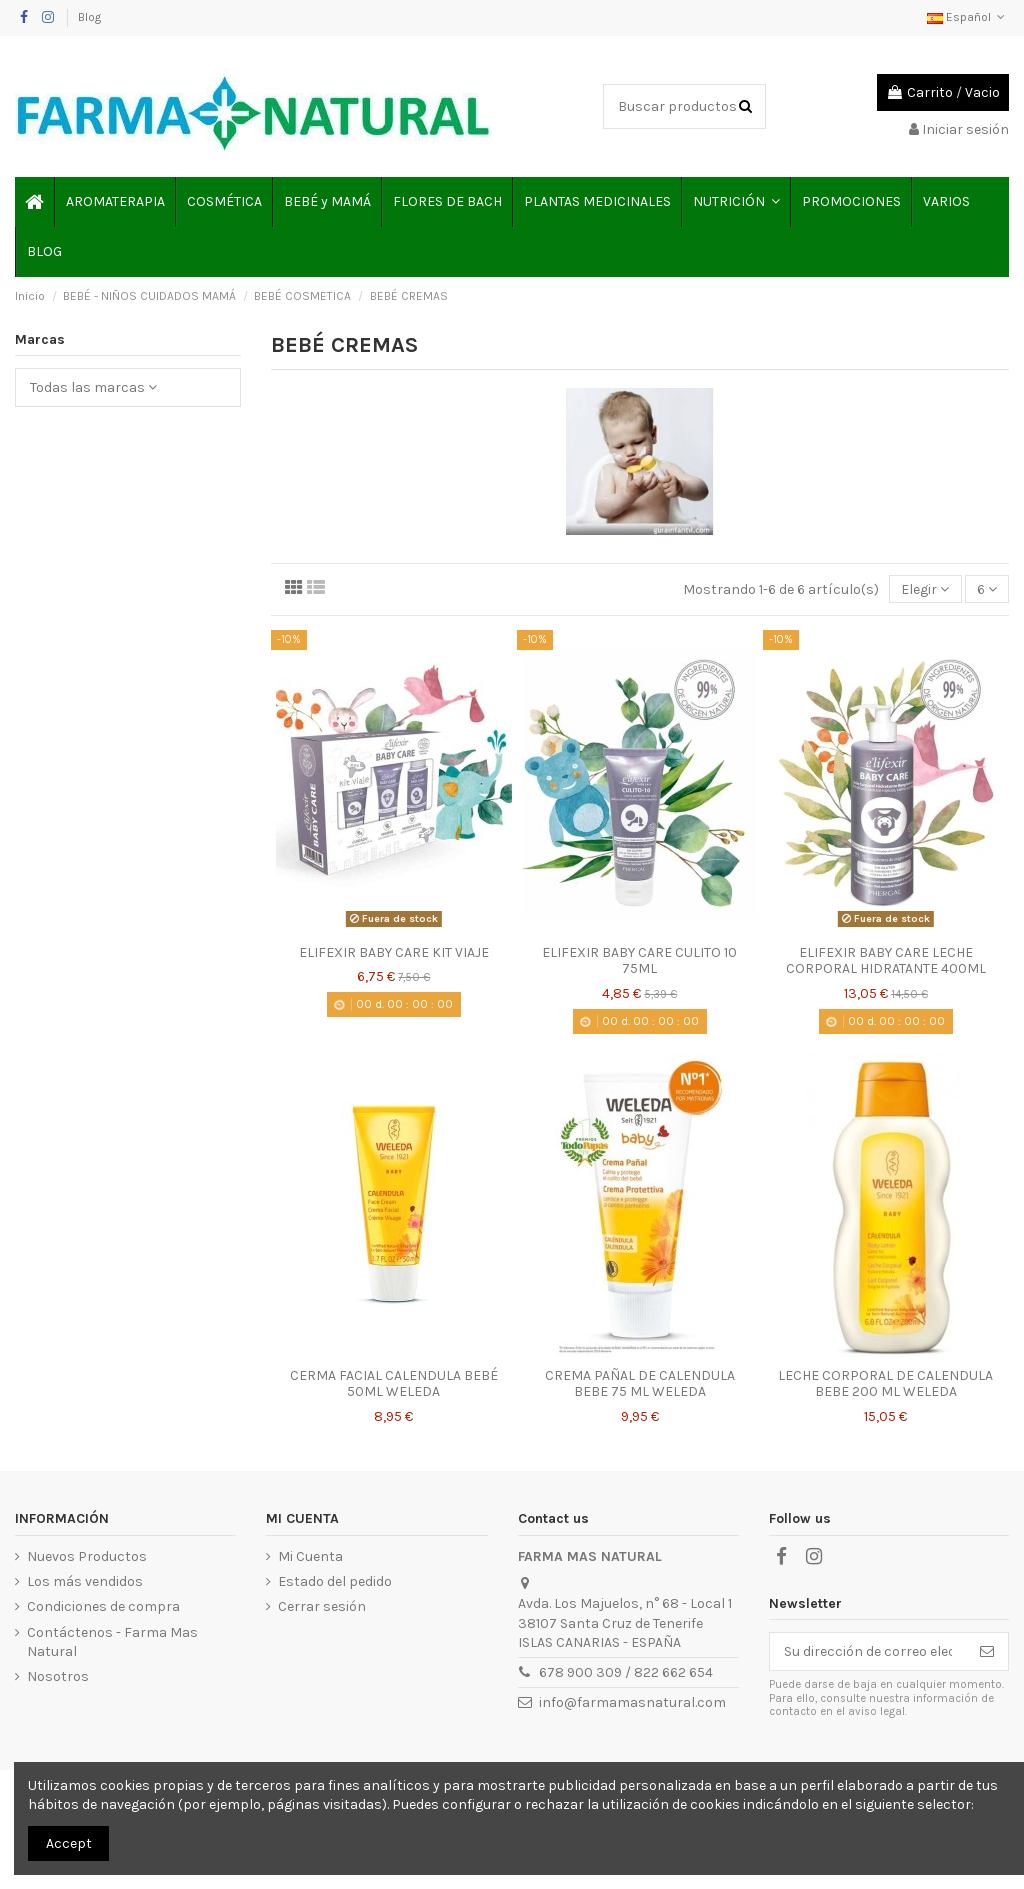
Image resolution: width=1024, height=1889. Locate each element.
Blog (89, 17)
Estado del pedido (335, 1581)
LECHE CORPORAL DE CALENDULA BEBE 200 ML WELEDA (885, 1384)
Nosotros (58, 1676)
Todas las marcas (93, 387)
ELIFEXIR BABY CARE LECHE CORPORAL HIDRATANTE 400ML (886, 961)
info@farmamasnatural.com (632, 1702)
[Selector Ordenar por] (925, 589)
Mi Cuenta (310, 1556)
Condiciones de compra (103, 1606)
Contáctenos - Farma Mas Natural (112, 1642)
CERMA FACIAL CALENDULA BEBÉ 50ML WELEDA (394, 1384)
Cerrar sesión (322, 1606)
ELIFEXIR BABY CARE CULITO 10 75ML (639, 961)
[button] (735, 202)
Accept (69, 1843)
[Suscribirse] (987, 1652)
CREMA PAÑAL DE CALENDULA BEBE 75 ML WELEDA (640, 1384)
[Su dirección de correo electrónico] (868, 1652)
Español (968, 17)
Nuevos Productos (87, 1556)
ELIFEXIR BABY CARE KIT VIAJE (394, 952)
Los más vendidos (85, 1581)
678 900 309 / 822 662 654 (626, 1672)
